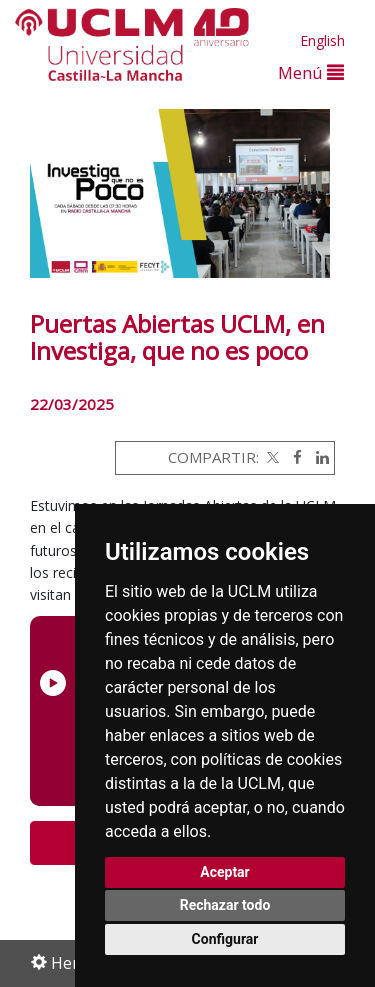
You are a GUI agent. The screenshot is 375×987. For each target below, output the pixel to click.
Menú (311, 72)
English (322, 40)
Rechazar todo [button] (225, 905)
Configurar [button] (225, 939)
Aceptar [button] (225, 872)
